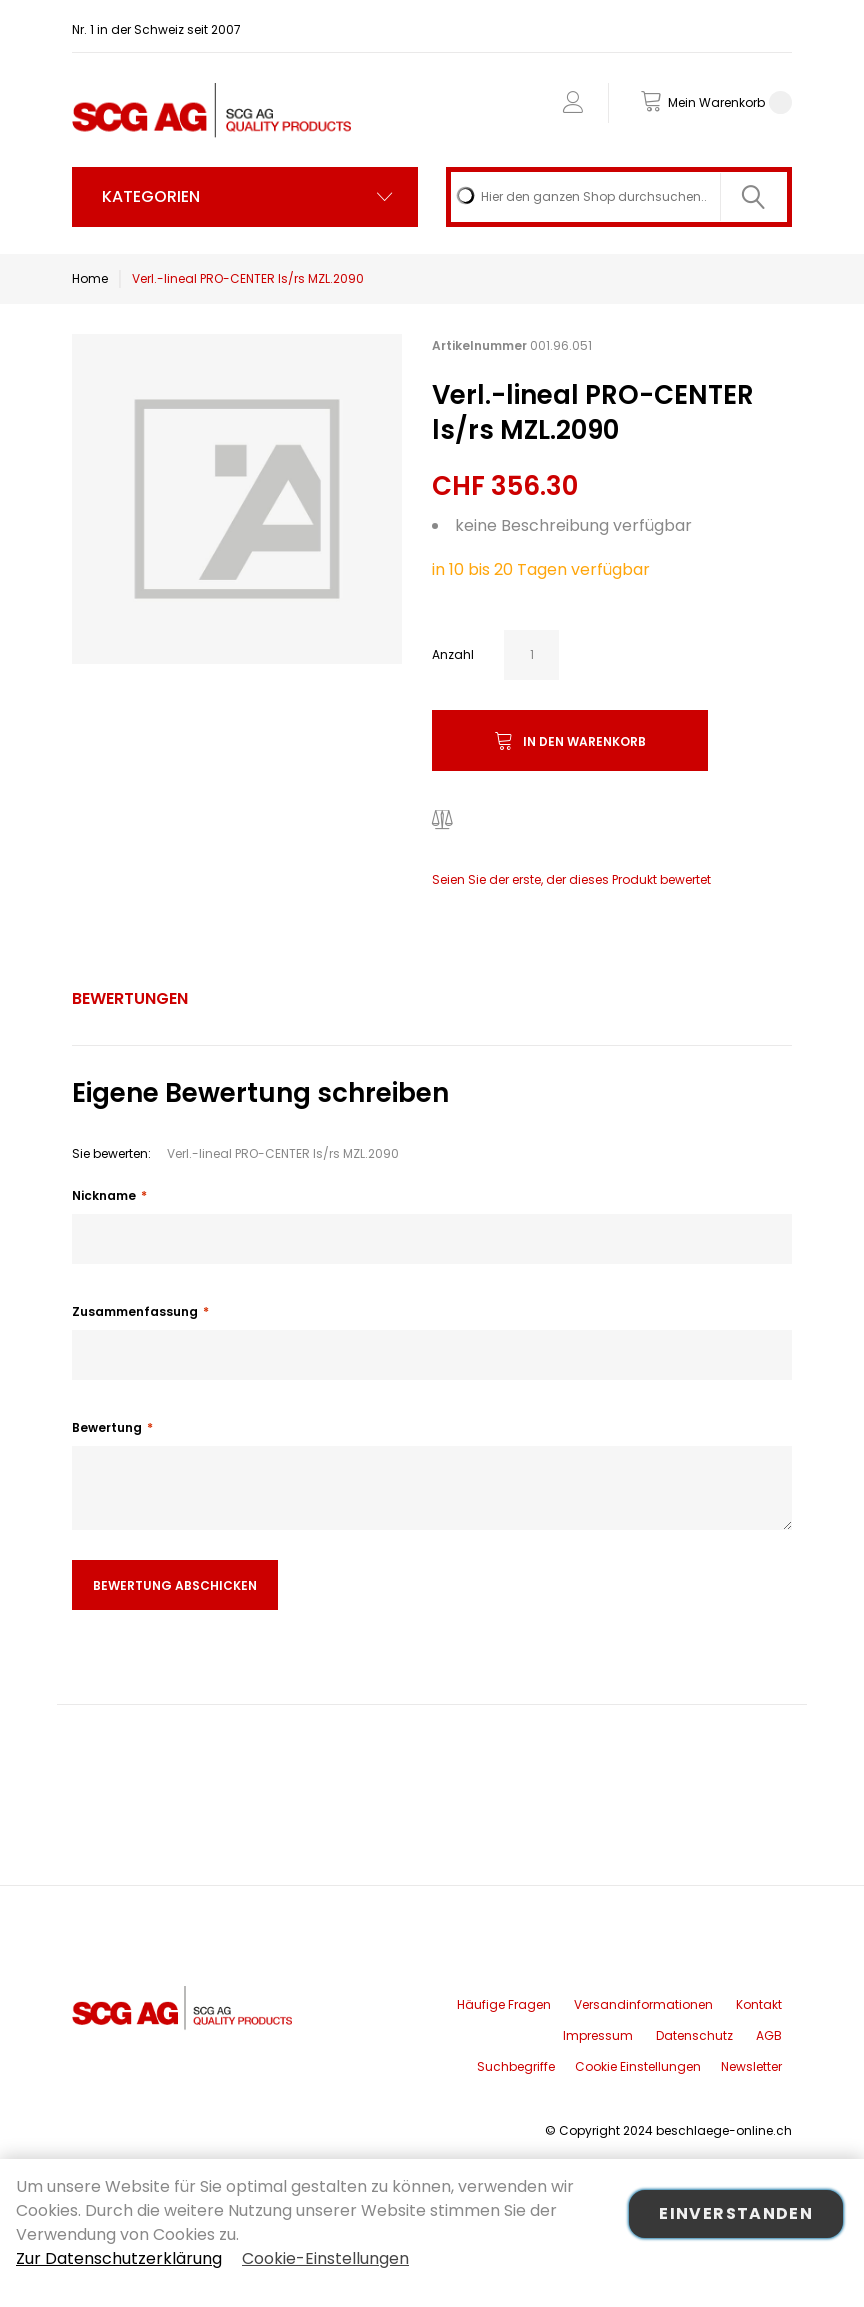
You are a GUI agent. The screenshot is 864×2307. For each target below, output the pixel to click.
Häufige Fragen (504, 2004)
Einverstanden (736, 2213)
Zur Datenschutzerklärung (119, 2258)
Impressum (598, 2035)
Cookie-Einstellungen (325, 2258)
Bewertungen (130, 998)
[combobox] (619, 197)
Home (90, 278)
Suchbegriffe (516, 2066)
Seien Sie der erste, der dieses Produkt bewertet (571, 879)
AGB (769, 2035)
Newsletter (751, 2066)
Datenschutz (694, 2035)
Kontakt (759, 2004)
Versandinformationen (643, 2004)
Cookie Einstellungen (638, 2066)
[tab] (130, 999)
